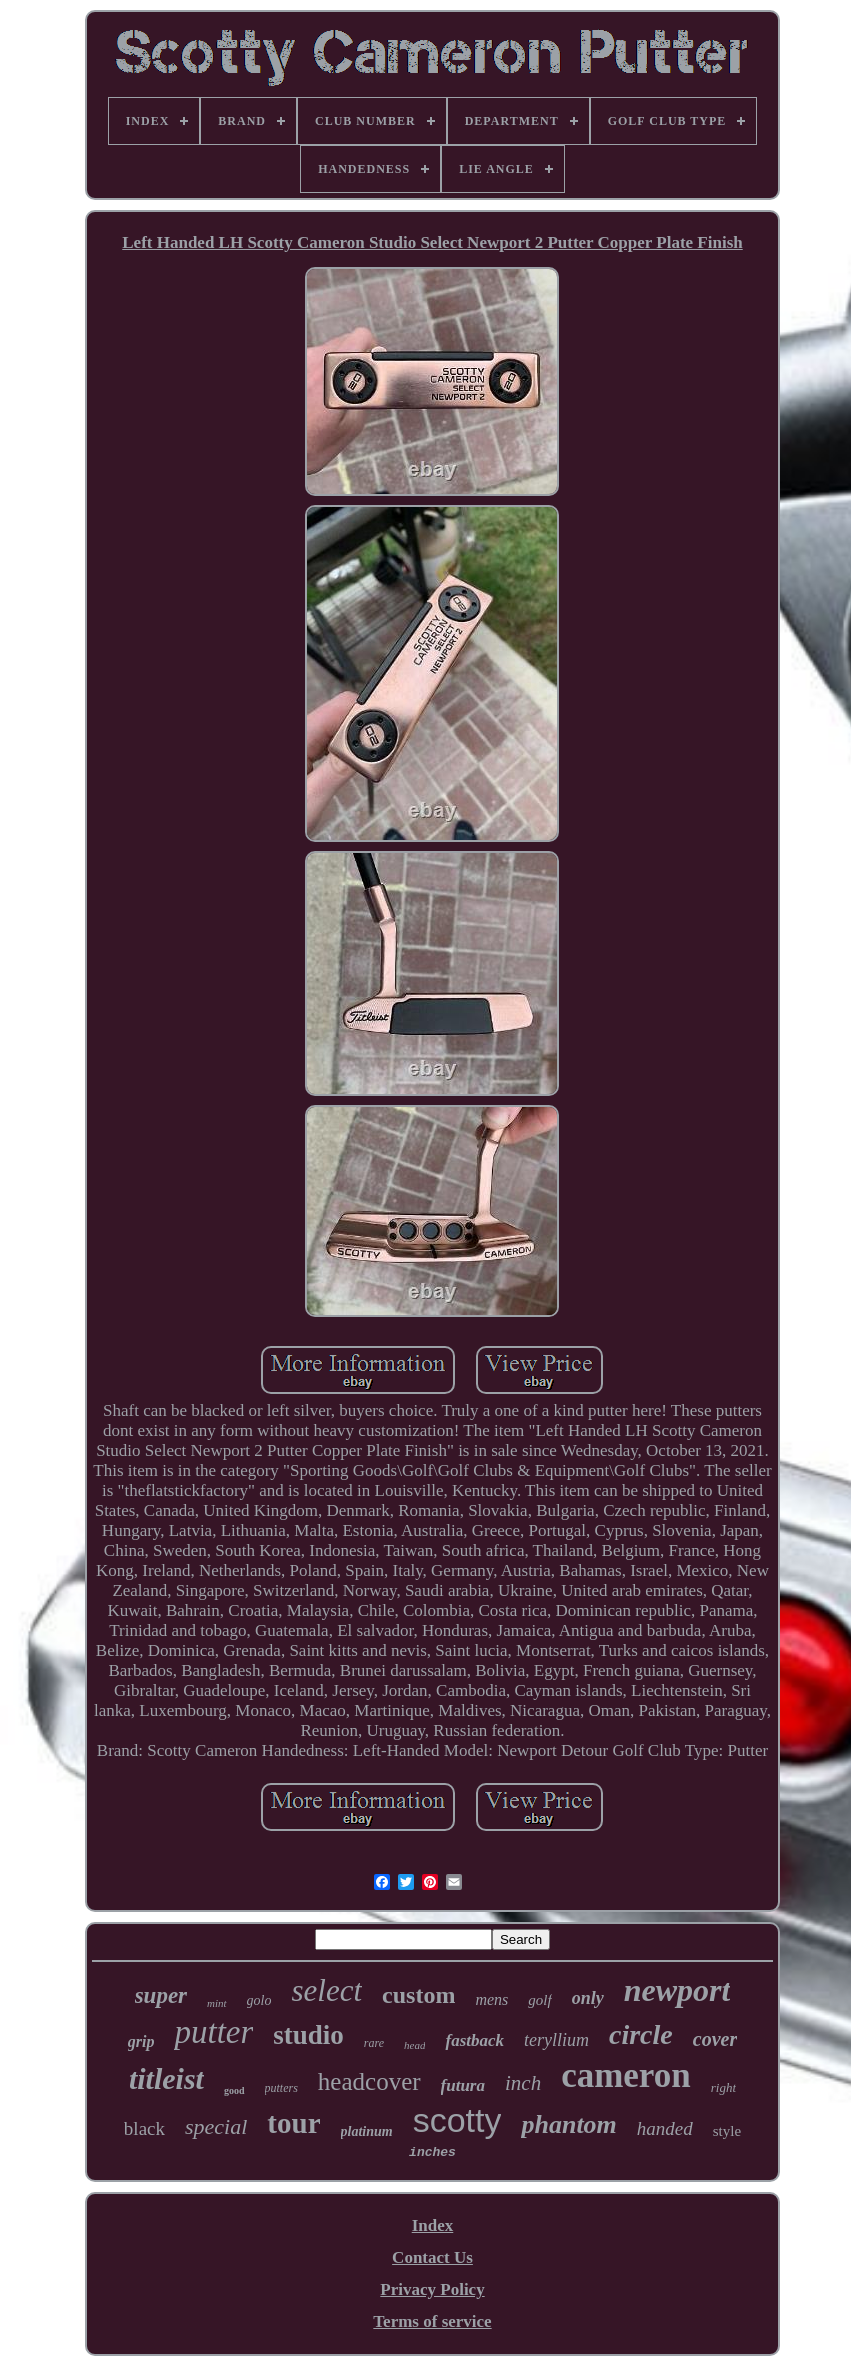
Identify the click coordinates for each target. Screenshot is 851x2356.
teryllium (556, 2040)
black (144, 2128)
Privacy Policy (432, 2289)
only (588, 1998)
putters (281, 2088)
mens (491, 1999)
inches (432, 2152)
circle (641, 2034)
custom (418, 1995)
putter (213, 2032)
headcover (369, 2081)
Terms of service (432, 2321)
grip (141, 2041)
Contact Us (432, 2257)
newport (677, 1990)
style (727, 2131)
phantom (568, 2124)
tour (293, 2123)
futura (463, 2085)
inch (523, 2083)
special (216, 2126)
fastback (474, 2040)
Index (433, 2225)
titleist (166, 2078)
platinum (367, 2131)
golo (259, 2000)
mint (217, 2003)
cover (715, 2039)
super (161, 1995)
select (327, 1990)
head (414, 2045)
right (723, 2087)
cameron (626, 2075)
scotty (457, 2120)
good (234, 2090)
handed (665, 2128)
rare (374, 2043)
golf (539, 2000)
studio (308, 2035)
